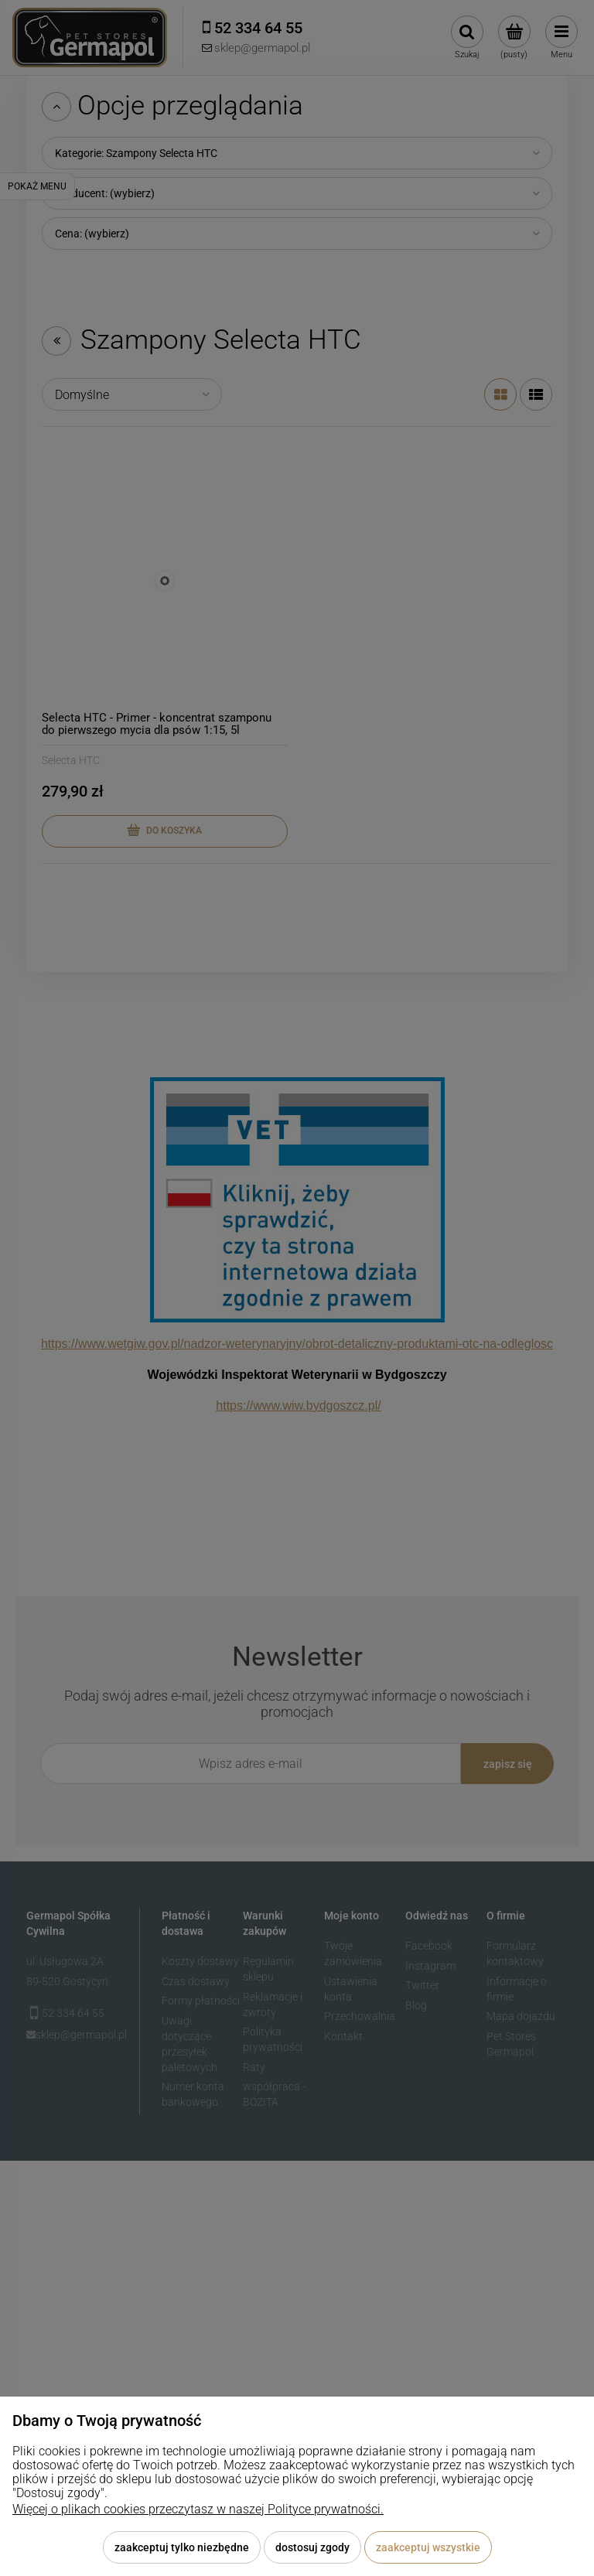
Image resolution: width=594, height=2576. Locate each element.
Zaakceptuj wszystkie (428, 2547)
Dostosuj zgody (312, 2547)
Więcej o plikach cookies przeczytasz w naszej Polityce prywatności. (198, 2509)
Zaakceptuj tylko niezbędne (181, 2547)
